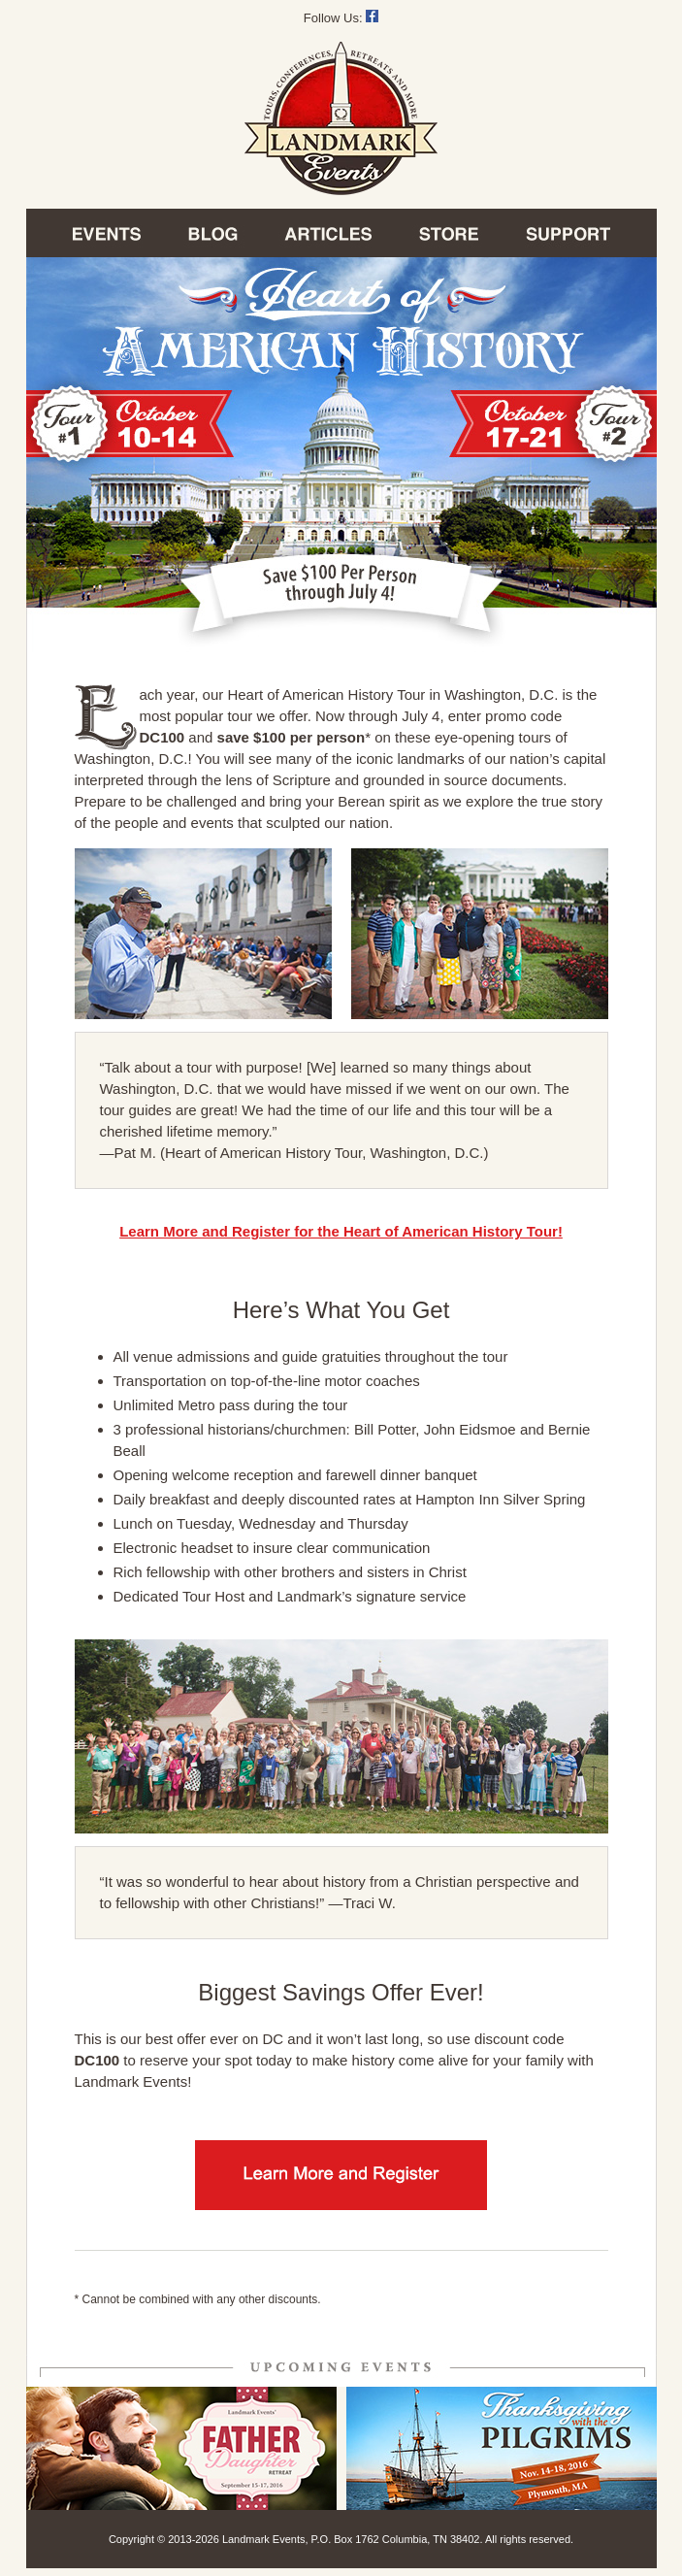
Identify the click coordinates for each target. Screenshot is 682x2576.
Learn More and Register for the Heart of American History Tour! (341, 1231)
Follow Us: (341, 18)
